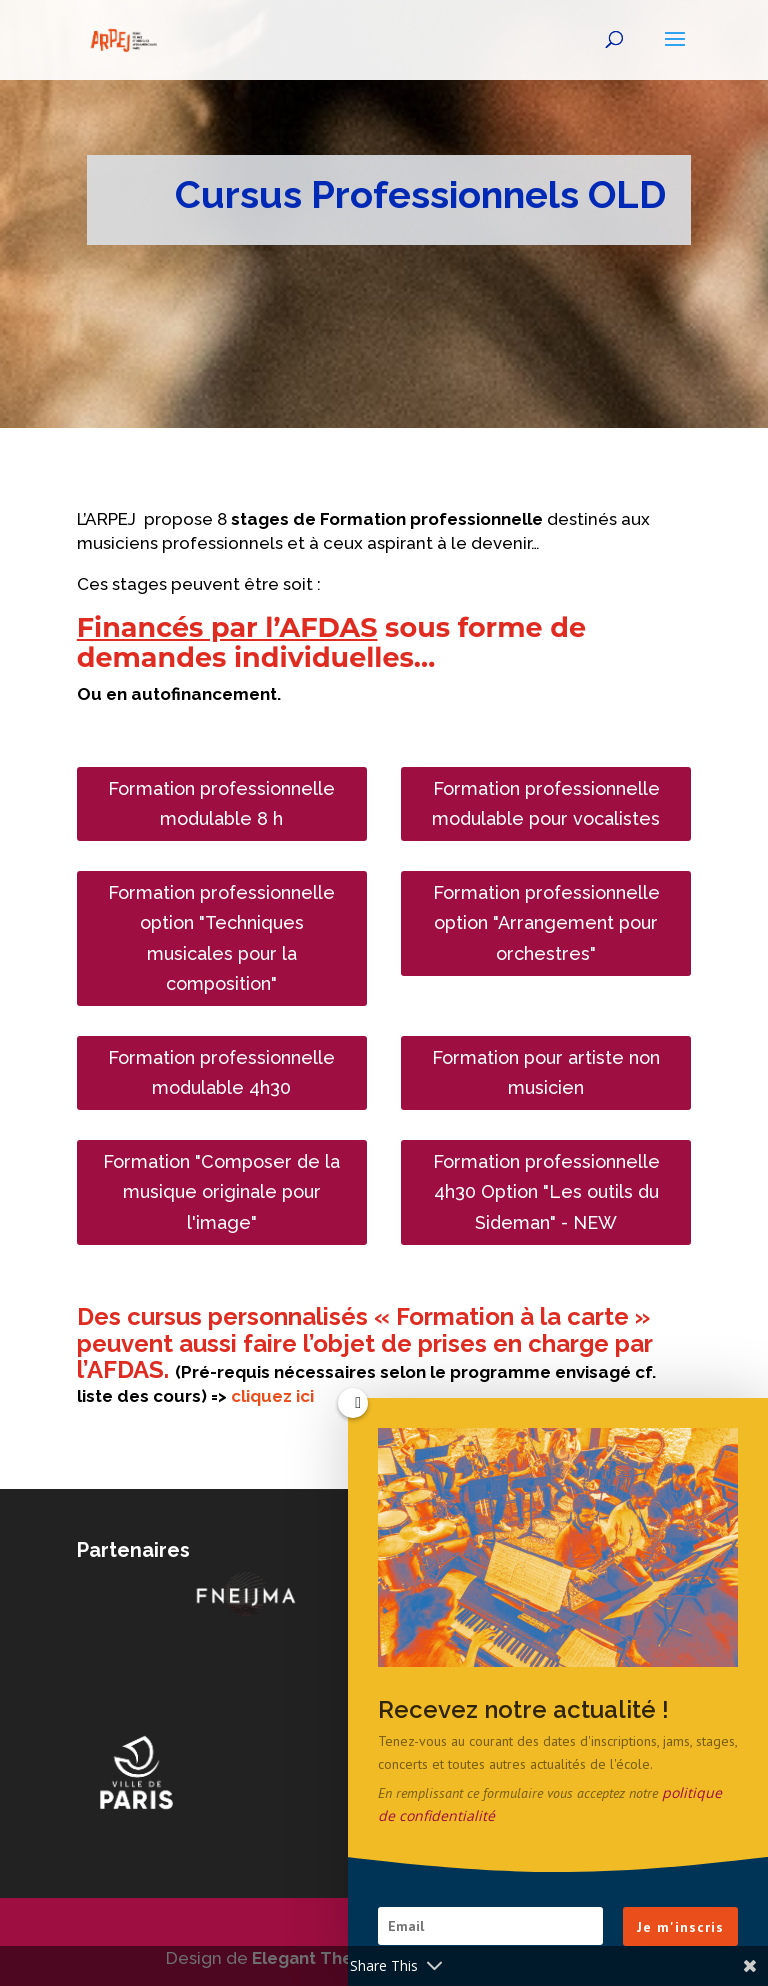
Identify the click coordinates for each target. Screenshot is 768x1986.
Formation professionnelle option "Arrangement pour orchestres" (546, 923)
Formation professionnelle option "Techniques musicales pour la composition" (221, 938)
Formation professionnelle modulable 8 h (221, 804)
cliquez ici (274, 1396)
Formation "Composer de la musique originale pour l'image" (221, 1192)
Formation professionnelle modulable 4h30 (221, 1073)
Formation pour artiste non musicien (546, 1073)
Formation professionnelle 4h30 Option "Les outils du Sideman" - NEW (546, 1192)
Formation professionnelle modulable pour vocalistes (546, 804)
